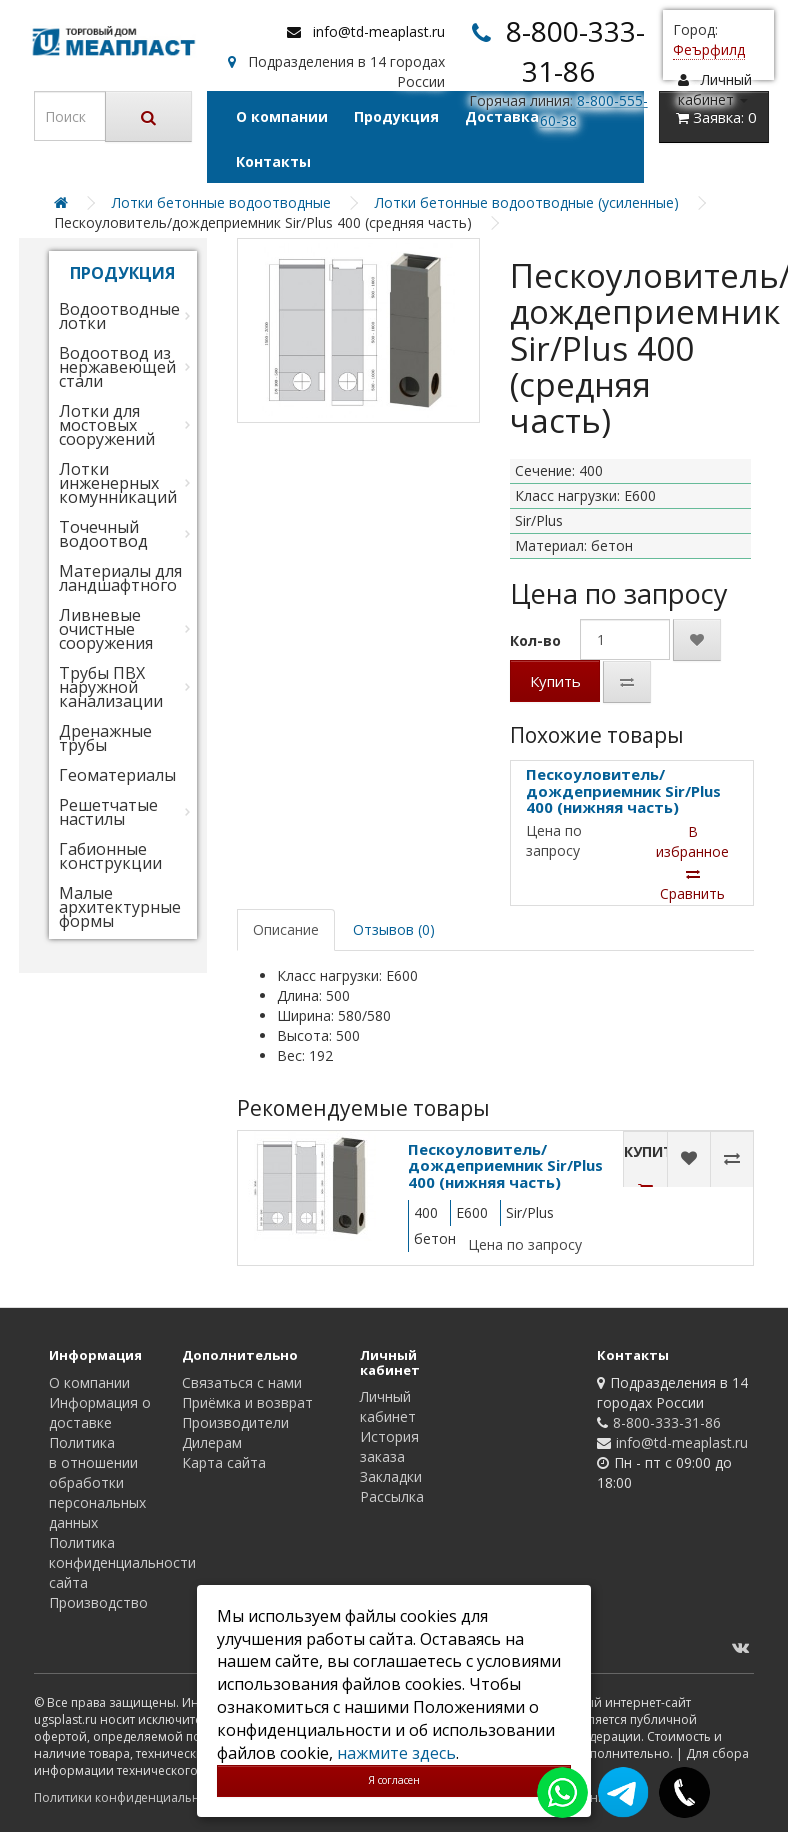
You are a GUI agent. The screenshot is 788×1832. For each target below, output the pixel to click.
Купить (555, 681)
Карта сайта (224, 1462)
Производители (235, 1422)
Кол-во (535, 640)
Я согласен (394, 1780)
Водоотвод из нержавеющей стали (117, 367)
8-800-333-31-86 (667, 1422)
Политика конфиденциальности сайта (122, 1562)
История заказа (389, 1446)
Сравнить (692, 885)
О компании (282, 116)
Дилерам (212, 1442)
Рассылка (392, 1496)
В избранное (692, 841)
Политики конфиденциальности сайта (148, 1797)
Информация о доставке (100, 1412)
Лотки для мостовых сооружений (107, 425)
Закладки (391, 1476)
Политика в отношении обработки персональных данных (97, 1482)
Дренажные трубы (105, 738)
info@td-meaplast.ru (379, 31)
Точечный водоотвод (103, 534)
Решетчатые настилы (108, 812)
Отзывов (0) (394, 929)
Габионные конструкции (110, 856)
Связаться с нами (242, 1382)
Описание (286, 929)
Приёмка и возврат (247, 1402)
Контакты (273, 161)
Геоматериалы (117, 775)
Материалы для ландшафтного (120, 578)
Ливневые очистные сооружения (106, 629)
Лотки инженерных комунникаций (118, 483)
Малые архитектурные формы (120, 907)
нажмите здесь (396, 1753)
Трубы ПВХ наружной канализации (111, 687)
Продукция (396, 116)
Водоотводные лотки (119, 316)
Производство (98, 1602)
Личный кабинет (388, 1406)
